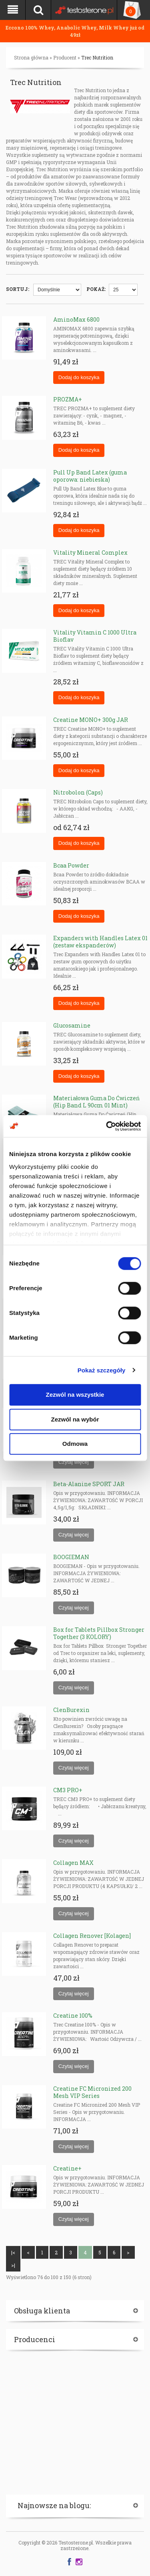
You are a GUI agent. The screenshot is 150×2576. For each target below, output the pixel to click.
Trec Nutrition (97, 57)
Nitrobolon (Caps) (78, 792)
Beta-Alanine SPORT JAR (88, 1484)
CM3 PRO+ (67, 1790)
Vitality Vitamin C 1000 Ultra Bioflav (94, 636)
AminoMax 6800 (76, 319)
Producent (64, 57)
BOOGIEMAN (71, 1557)
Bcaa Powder (71, 865)
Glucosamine (71, 1025)
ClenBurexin (71, 1710)
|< (13, 2252)
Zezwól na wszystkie (75, 1394)
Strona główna (31, 57)
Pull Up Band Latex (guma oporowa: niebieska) (90, 476)
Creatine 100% (72, 2015)
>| (13, 2265)
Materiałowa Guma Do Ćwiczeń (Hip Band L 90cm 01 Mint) (96, 1101)
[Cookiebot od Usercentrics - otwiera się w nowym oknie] (107, 1126)
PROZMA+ (67, 399)
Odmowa (75, 1443)
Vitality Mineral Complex (90, 552)
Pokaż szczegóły (102, 1370)
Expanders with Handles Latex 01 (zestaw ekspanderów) (100, 941)
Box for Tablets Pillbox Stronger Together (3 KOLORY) (98, 1633)
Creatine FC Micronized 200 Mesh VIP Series (92, 2092)
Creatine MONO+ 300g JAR (90, 720)
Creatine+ (67, 2168)
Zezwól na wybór (75, 1419)
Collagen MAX (73, 1862)
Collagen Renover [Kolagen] (92, 1935)
